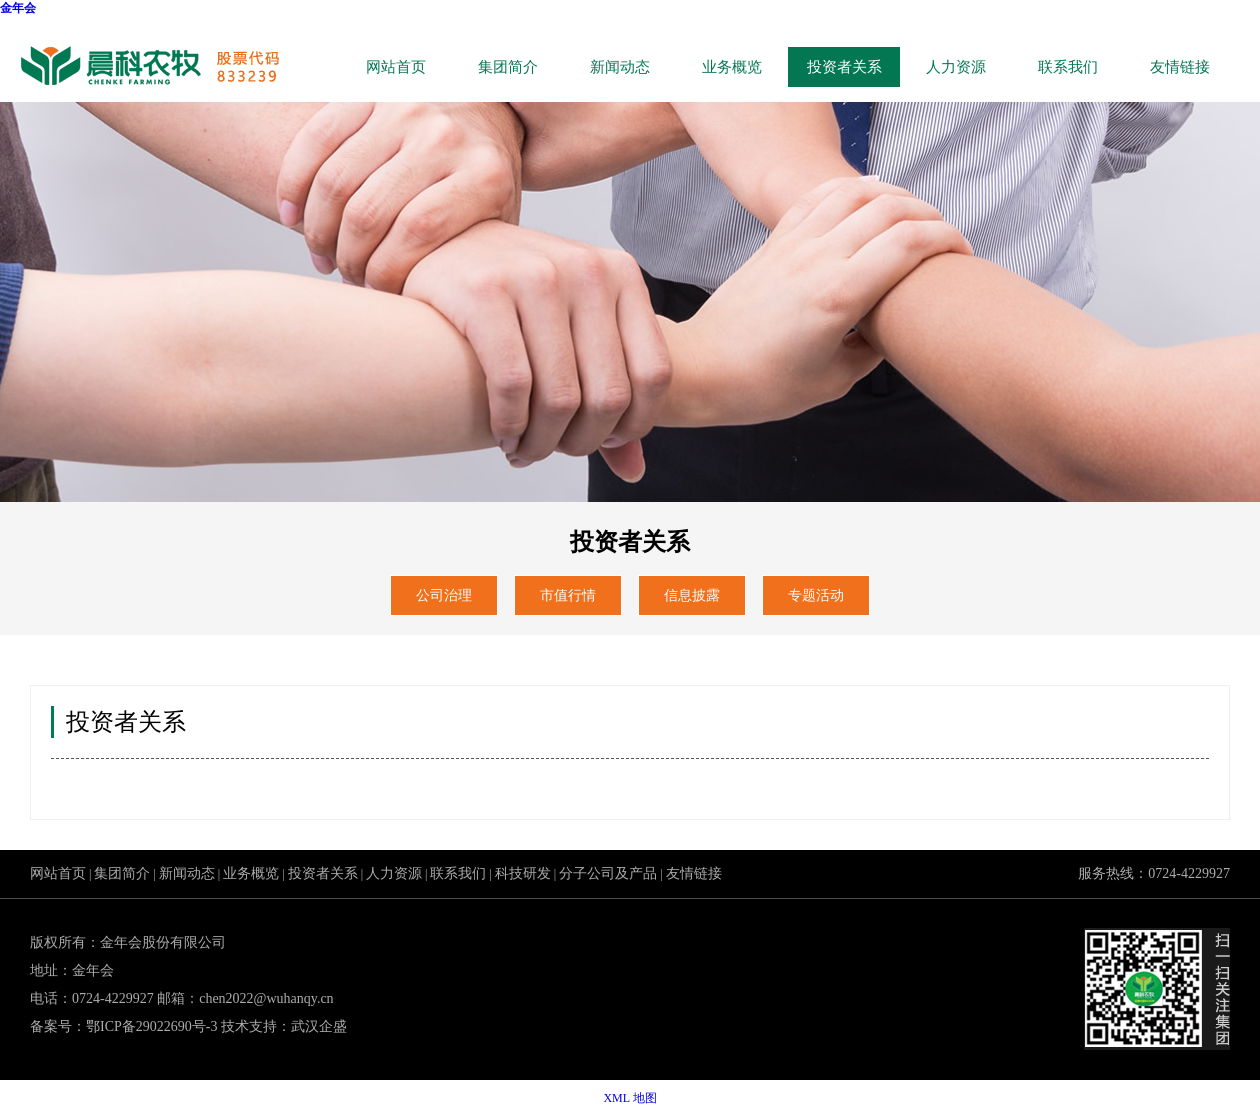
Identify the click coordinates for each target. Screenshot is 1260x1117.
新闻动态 (620, 67)
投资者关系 (844, 67)
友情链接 (1180, 67)
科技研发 (523, 873)
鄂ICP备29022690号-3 (151, 1026)
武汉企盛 (319, 1026)
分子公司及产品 (608, 873)
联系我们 (1068, 67)
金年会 (18, 8)
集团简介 (508, 67)
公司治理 (444, 595)
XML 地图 (629, 1098)
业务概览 (732, 67)
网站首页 (396, 67)
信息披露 (692, 595)
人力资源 (956, 67)
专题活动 (816, 595)
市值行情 (568, 595)
